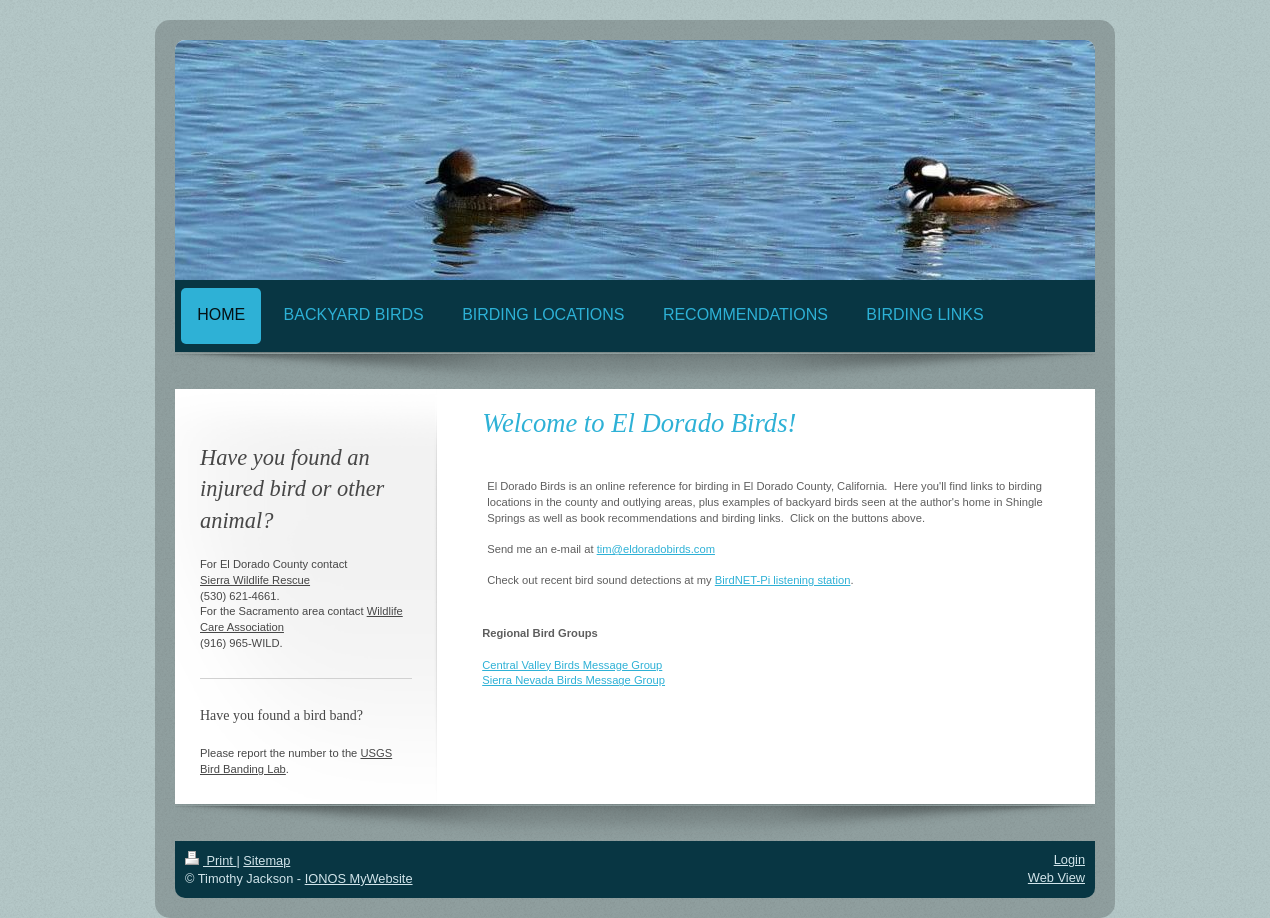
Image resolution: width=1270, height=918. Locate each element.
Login (1069, 859)
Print (210, 860)
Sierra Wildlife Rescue (255, 580)
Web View (1056, 877)
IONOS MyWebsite (359, 878)
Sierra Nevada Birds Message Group (573, 680)
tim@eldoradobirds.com (656, 549)
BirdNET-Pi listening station (783, 580)
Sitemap (266, 860)
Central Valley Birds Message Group (572, 665)
